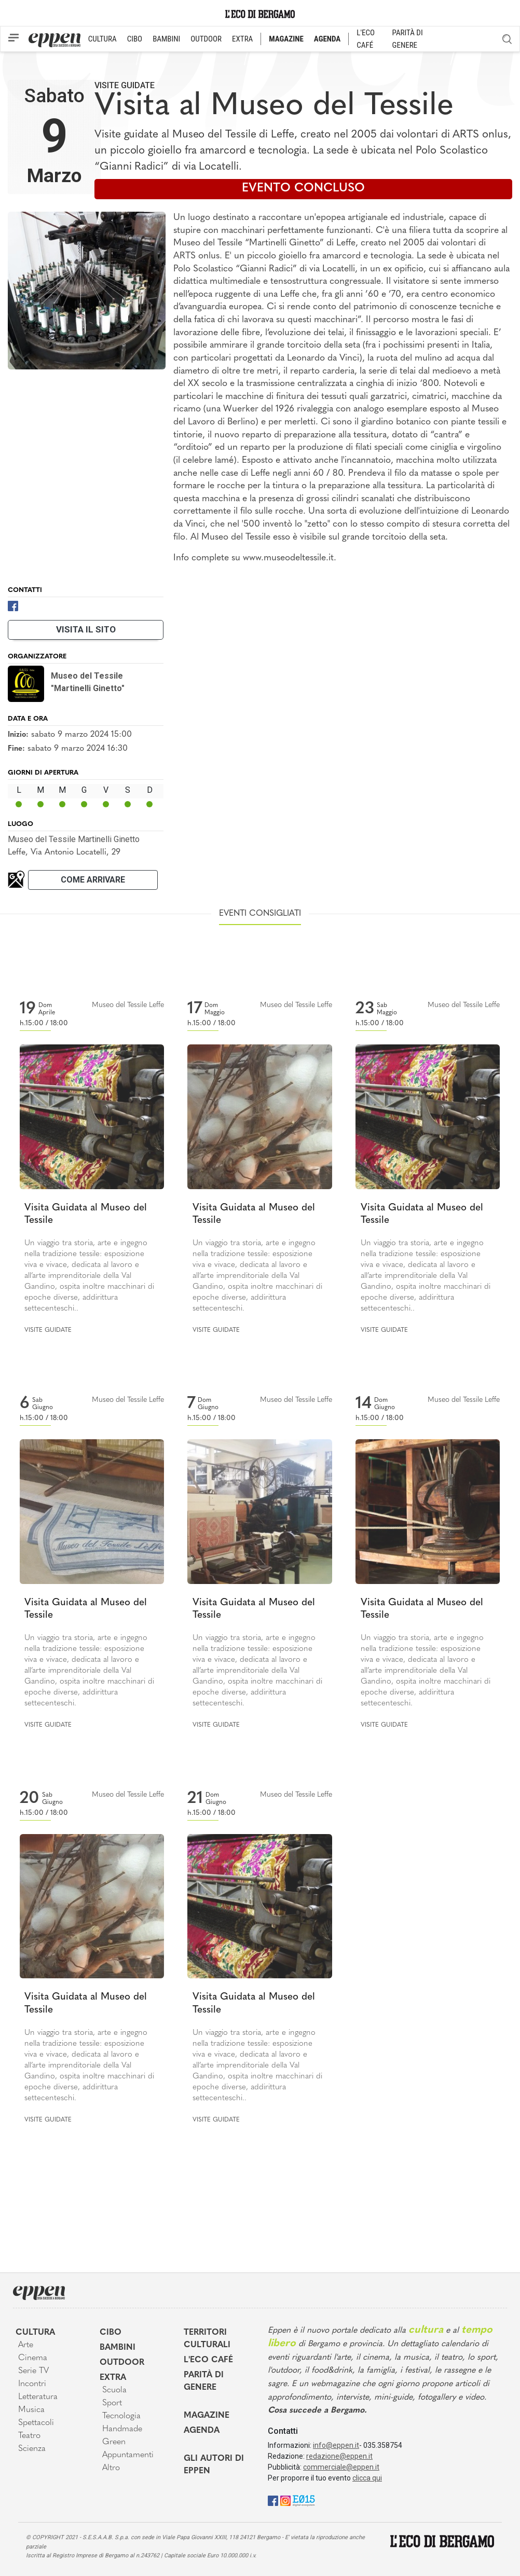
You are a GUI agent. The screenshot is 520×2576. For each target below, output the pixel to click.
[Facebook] (13, 605)
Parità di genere (204, 2381)
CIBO (134, 39)
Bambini (117, 2348)
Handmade (122, 2429)
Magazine (206, 2416)
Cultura (35, 2333)
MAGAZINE (286, 39)
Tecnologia (121, 2416)
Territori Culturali (207, 2339)
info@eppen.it (336, 2445)
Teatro (29, 2436)
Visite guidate (124, 85)
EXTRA (242, 39)
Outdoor (122, 2363)
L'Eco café (208, 2360)
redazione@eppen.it (339, 2456)
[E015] (304, 2500)
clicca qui (367, 2478)
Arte (25, 2345)
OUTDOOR (206, 39)
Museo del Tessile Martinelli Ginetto (74, 839)
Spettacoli (36, 2423)
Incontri (32, 2384)
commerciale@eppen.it (341, 2467)
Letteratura (38, 2397)
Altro (111, 2468)
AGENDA (327, 39)
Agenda (202, 2431)
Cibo (110, 2333)
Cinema (32, 2358)
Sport (112, 2403)
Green (114, 2442)
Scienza (32, 2449)
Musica (31, 2410)
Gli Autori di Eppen (214, 2465)
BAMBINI (166, 39)
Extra (113, 2378)
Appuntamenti (128, 2455)
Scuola (114, 2390)
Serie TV (33, 2371)
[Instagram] (285, 2500)
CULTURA (102, 39)
